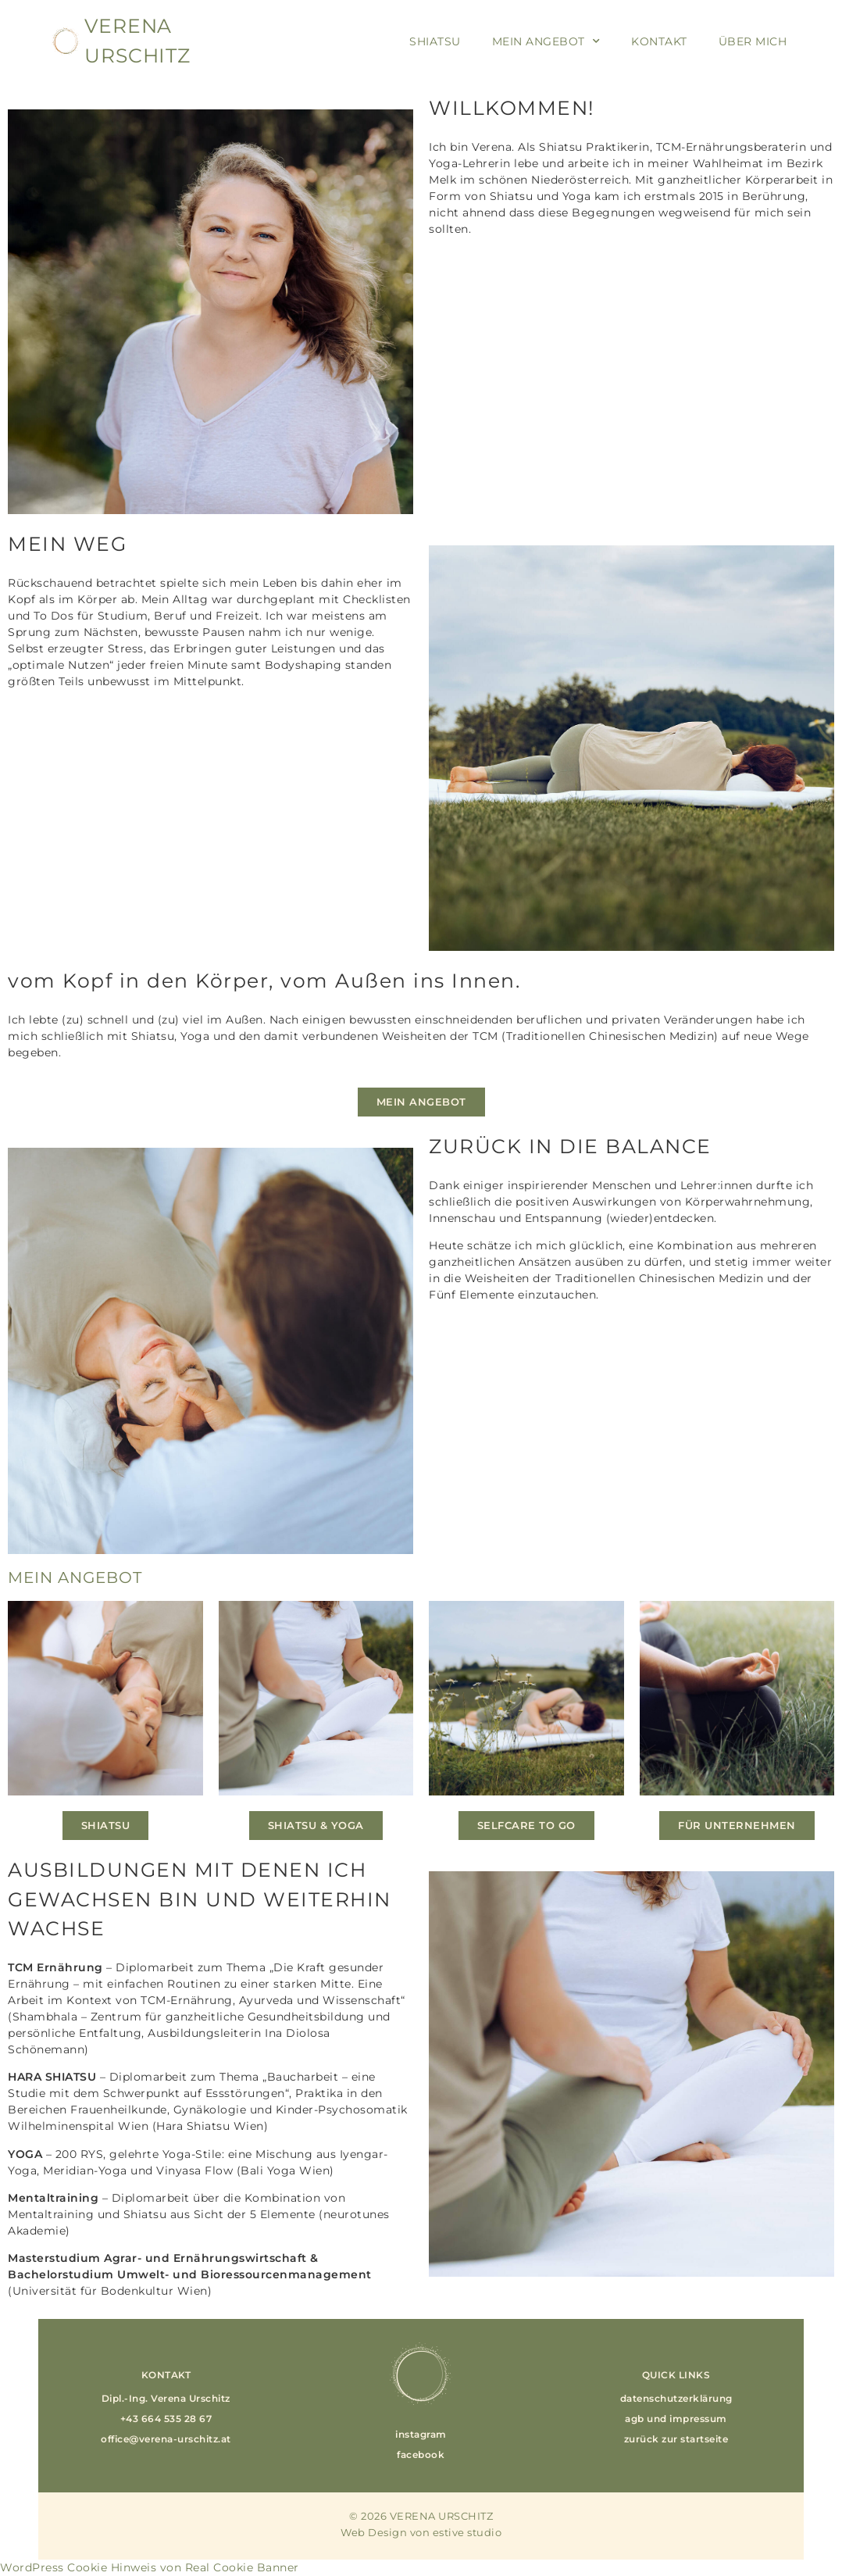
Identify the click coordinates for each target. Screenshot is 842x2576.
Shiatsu (435, 41)
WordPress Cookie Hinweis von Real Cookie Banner (149, 2567)
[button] (166, 2399)
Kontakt (659, 41)
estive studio (467, 2532)
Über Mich (753, 41)
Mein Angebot (546, 41)
